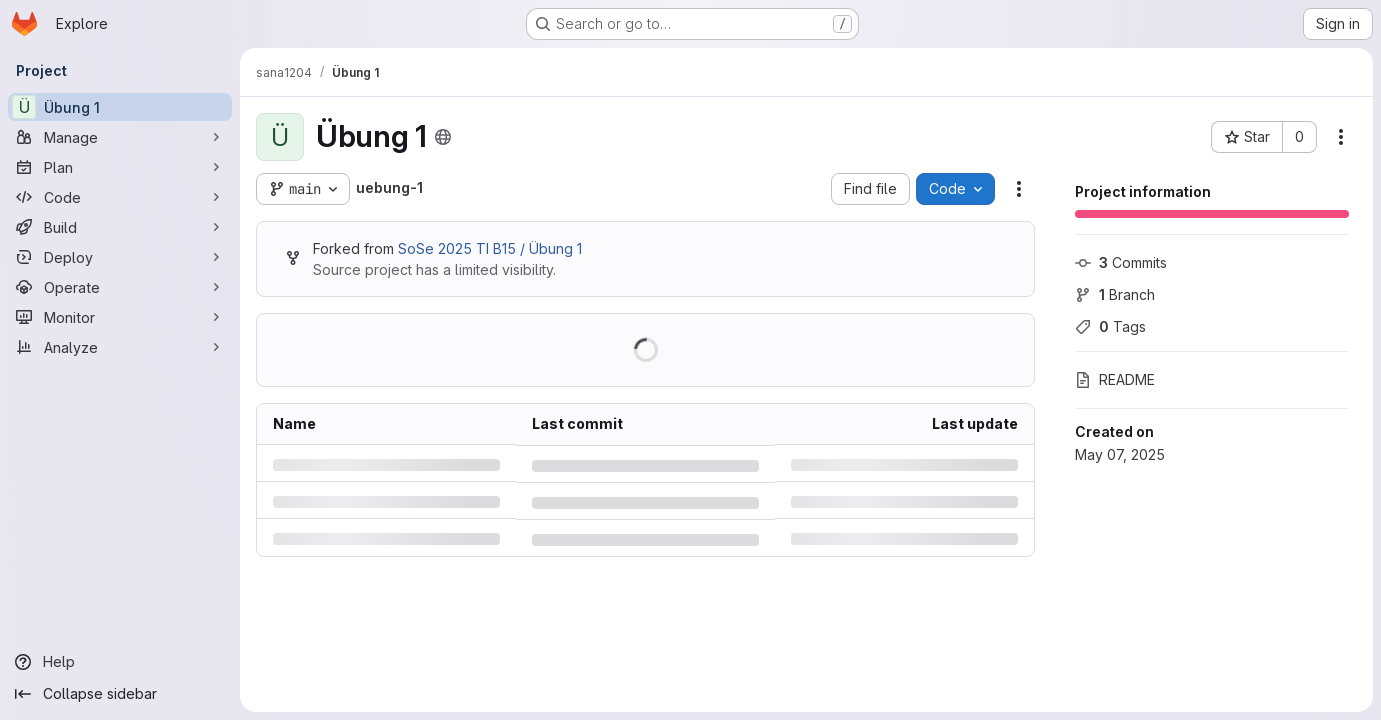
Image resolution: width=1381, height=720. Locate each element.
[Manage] (120, 137)
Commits (1121, 262)
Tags (1110, 326)
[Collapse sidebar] (120, 694)
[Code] (120, 197)
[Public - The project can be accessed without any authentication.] (443, 137)
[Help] (120, 662)
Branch (1115, 294)
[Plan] (120, 167)
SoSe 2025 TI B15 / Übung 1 (490, 248)
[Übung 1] (120, 107)
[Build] (120, 227)
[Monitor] (120, 317)
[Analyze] (120, 347)
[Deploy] (120, 257)
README (1115, 379)
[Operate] (120, 287)
